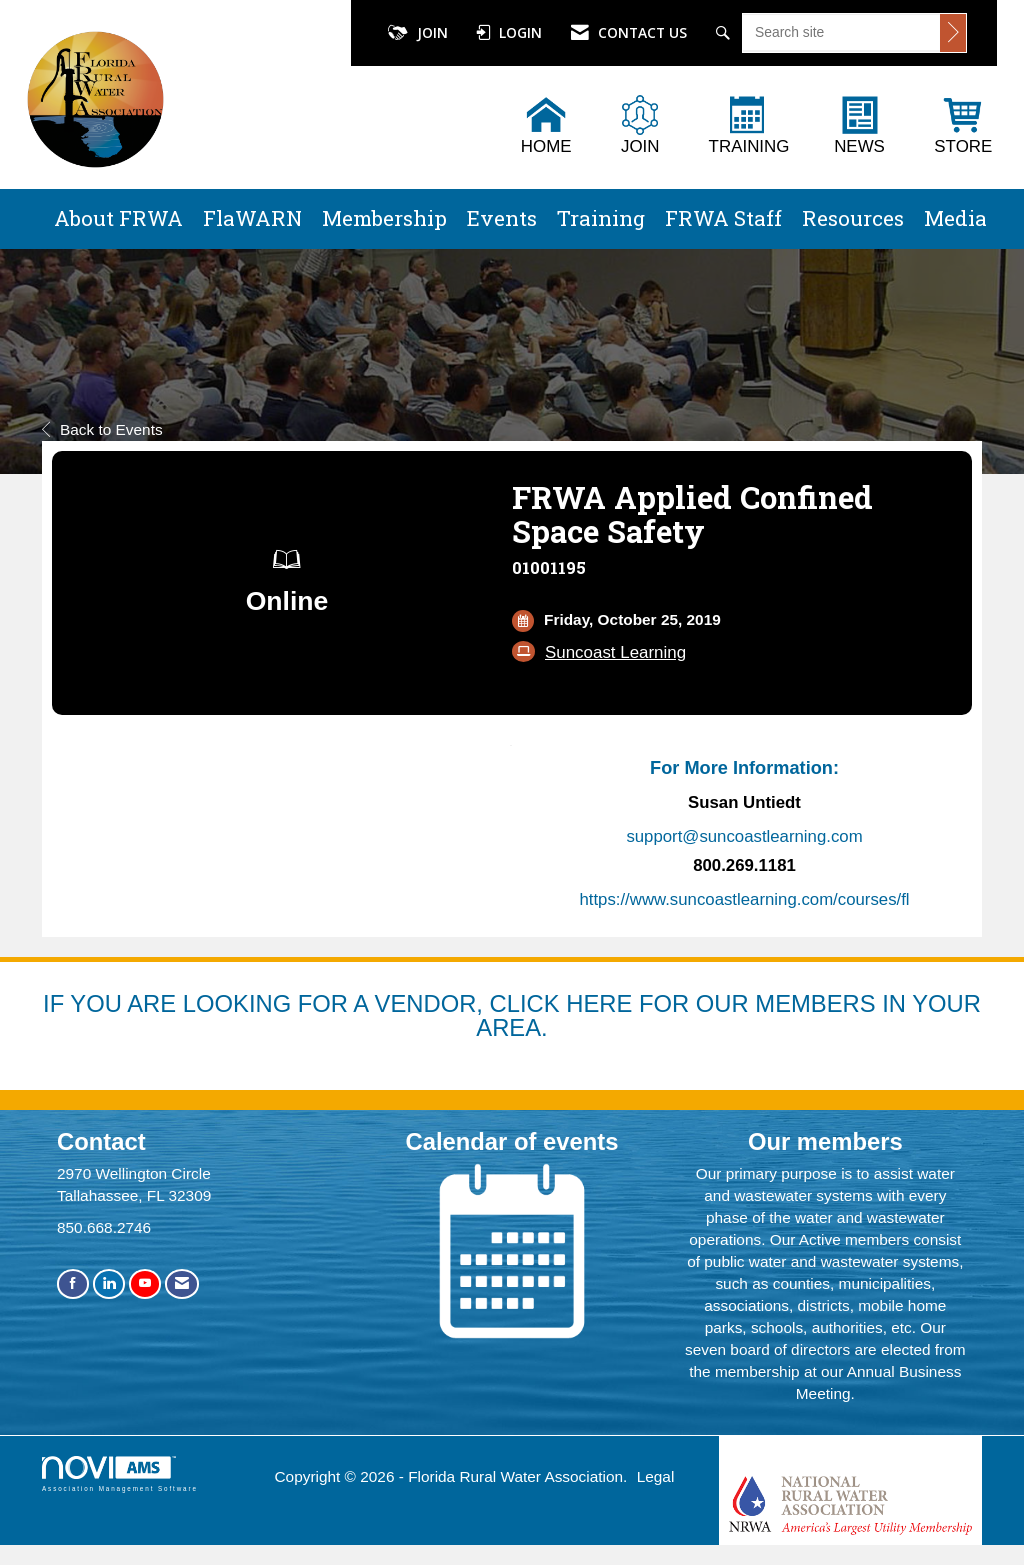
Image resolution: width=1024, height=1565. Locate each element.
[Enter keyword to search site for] (841, 32)
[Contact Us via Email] (182, 1283)
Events (502, 218)
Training (601, 218)
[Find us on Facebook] (73, 1283)
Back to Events (102, 429)
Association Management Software (120, 1473)
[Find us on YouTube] (145, 1283)
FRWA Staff (723, 218)
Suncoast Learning (615, 652)
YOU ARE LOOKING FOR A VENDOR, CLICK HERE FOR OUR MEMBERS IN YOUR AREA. (525, 1015)
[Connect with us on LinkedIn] (109, 1283)
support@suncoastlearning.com (744, 836)
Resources (853, 218)
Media (955, 218)
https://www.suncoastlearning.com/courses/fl (744, 899)
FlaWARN (252, 218)
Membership (384, 218)
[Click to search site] (953, 33)
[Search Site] (725, 33)
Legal (656, 1476)
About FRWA (118, 218)
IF (56, 1003)
